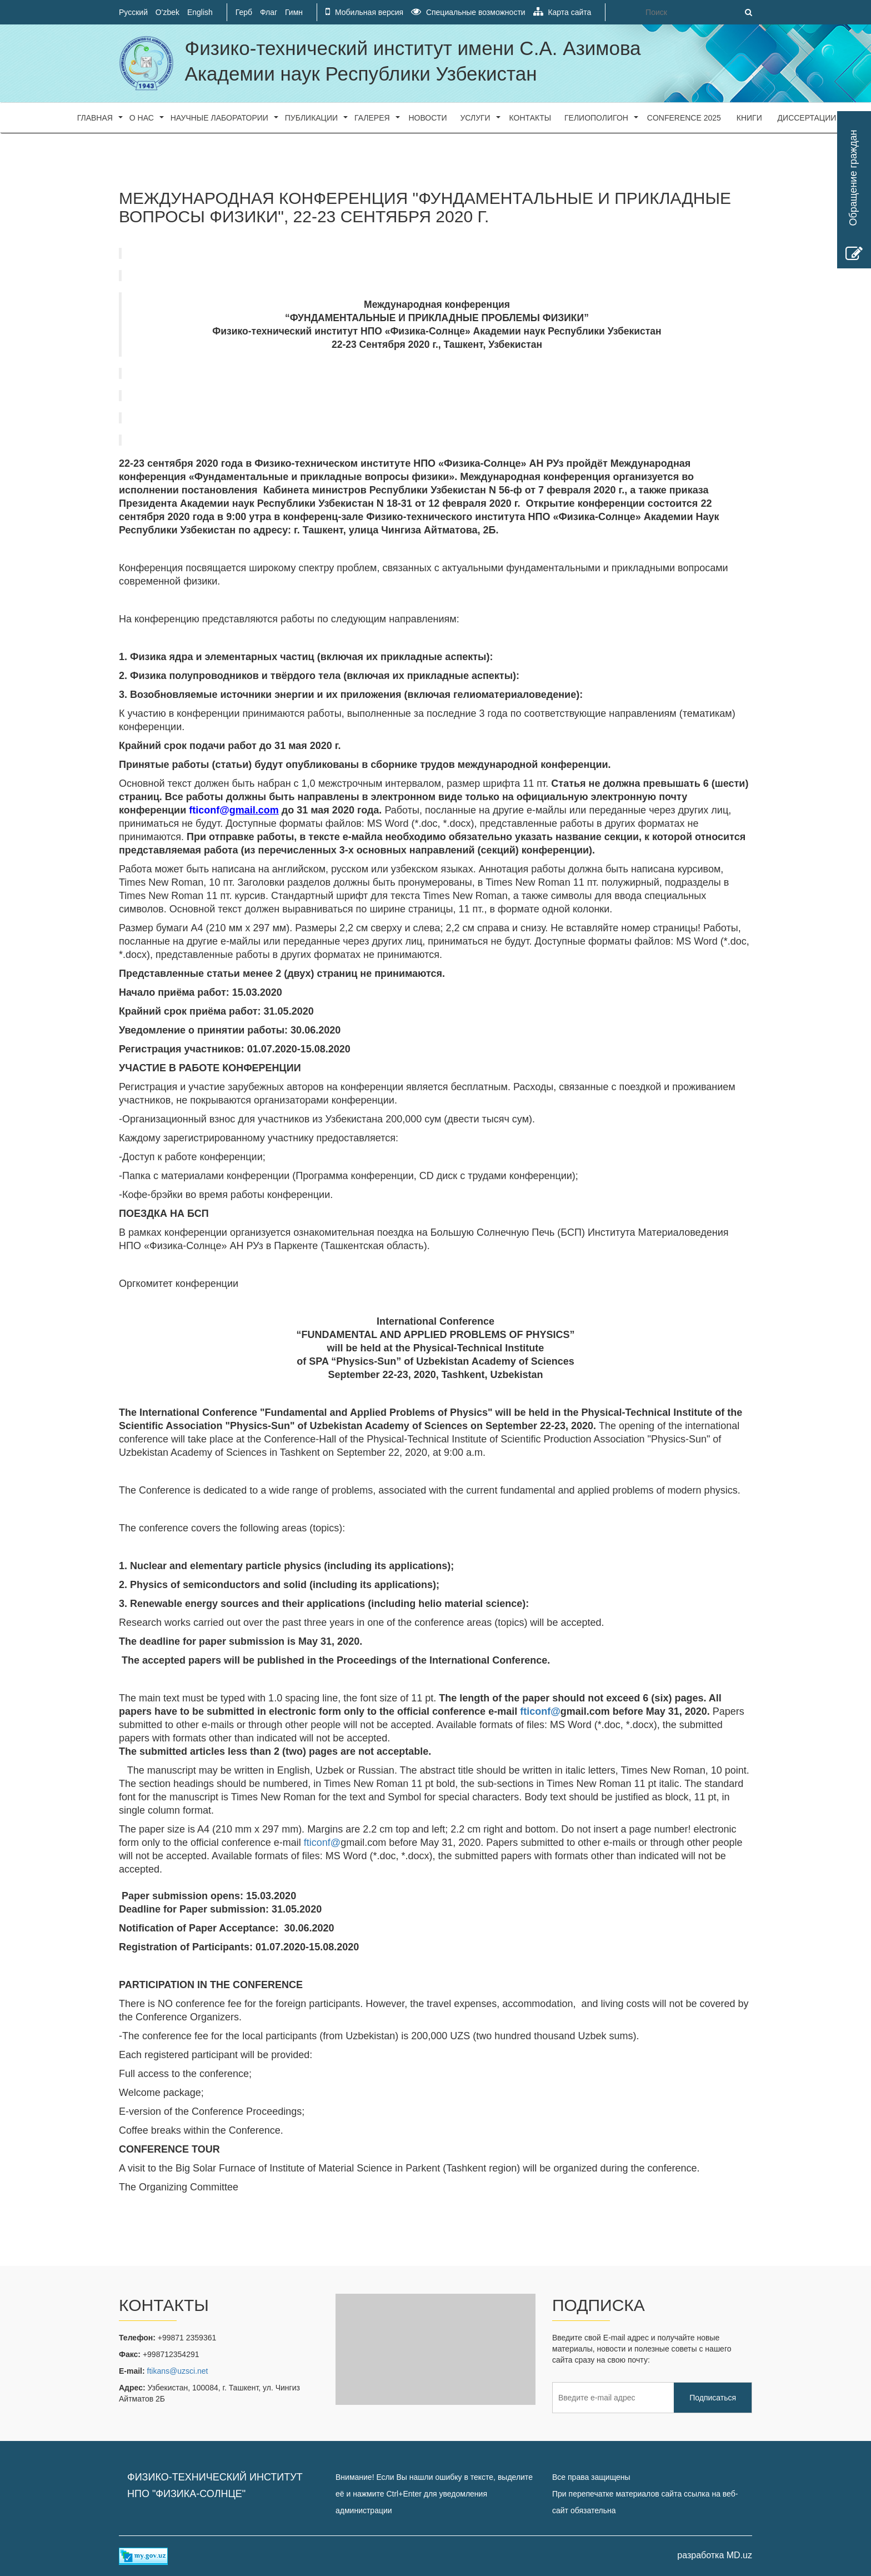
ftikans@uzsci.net (177, 2371)
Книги (749, 117)
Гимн (294, 12)
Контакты (530, 117)
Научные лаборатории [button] (219, 117)
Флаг (268, 12)
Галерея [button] (372, 117)
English (200, 12)
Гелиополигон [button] (596, 117)
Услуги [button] (475, 117)
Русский (133, 12)
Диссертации (807, 117)
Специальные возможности (468, 12)
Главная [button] (95, 117)
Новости (428, 117)
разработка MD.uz (714, 2555)
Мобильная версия (364, 12)
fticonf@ (322, 1842)
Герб (244, 12)
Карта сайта (562, 12)
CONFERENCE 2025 (684, 117)
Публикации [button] (311, 117)
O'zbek (167, 12)
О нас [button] (141, 117)
